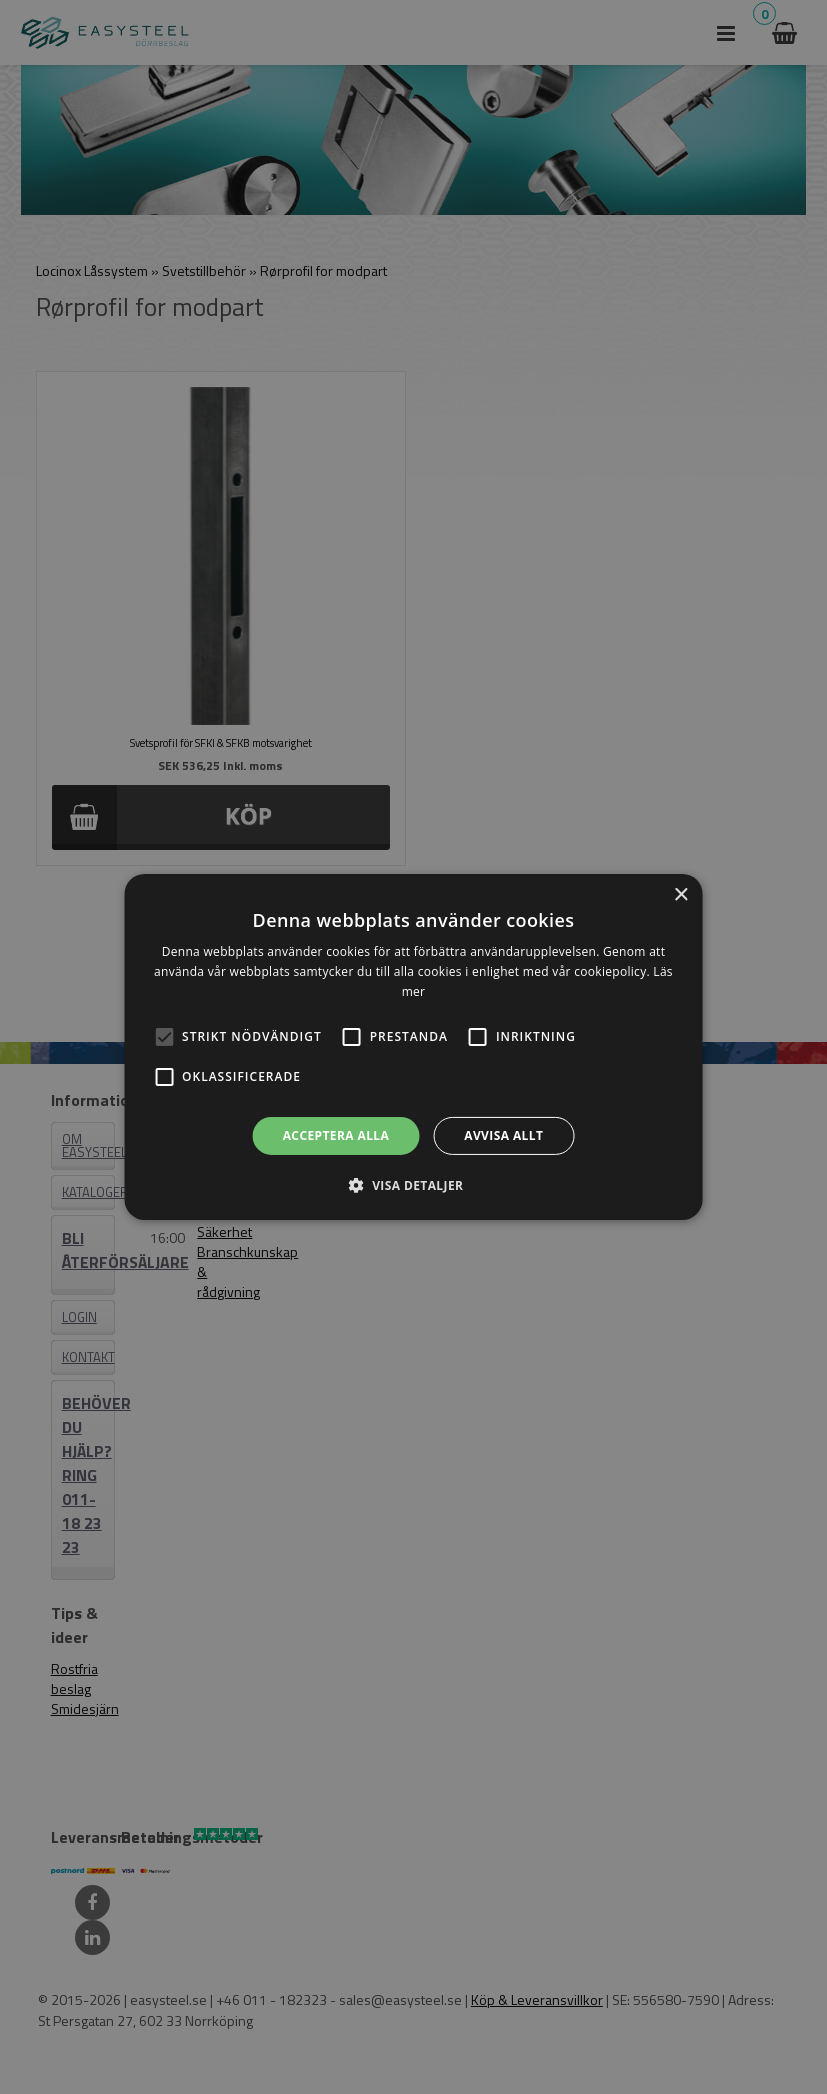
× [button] (680, 895)
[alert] (413, 1047)
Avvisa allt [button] (503, 1135)
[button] (164, 1037)
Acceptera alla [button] (336, 1135)
